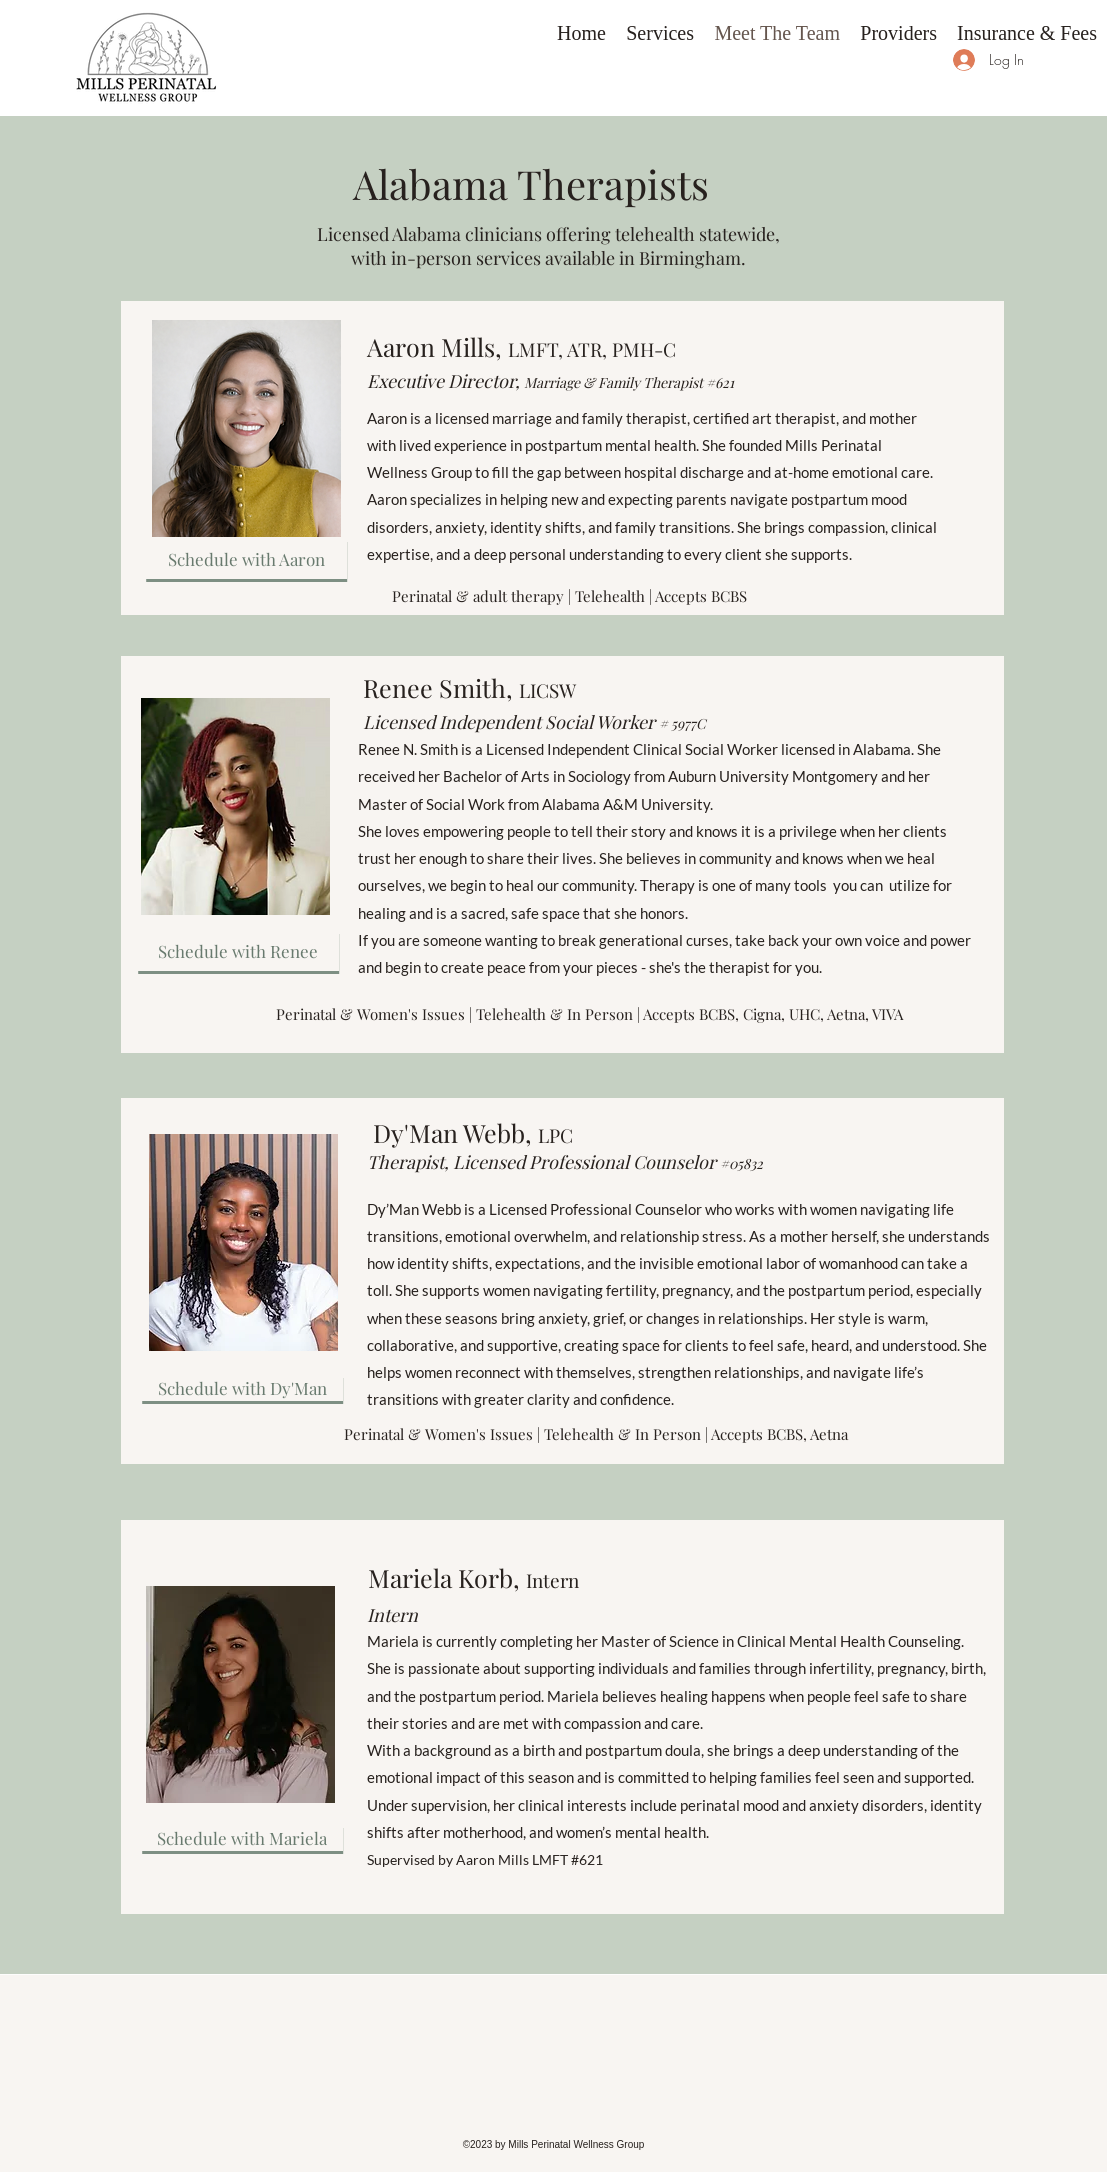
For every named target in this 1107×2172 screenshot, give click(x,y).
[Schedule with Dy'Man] (242, 1388)
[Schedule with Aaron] (246, 559)
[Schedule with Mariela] (242, 1838)
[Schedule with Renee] (238, 951)
